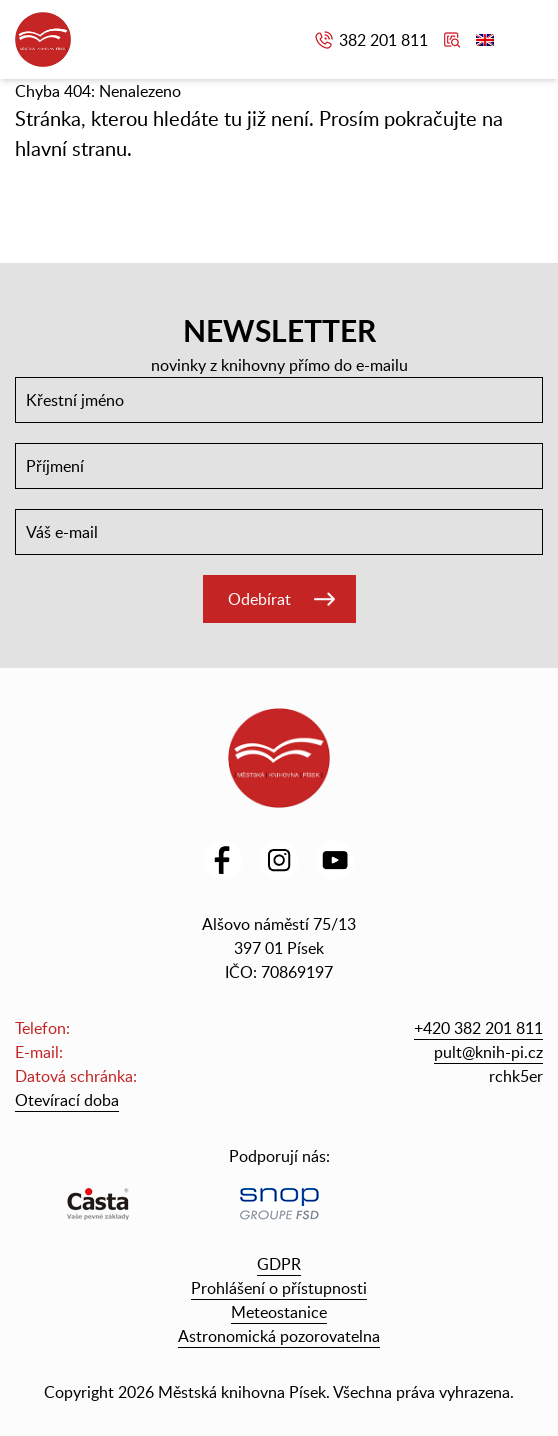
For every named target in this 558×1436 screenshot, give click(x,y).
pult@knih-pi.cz (488, 1052)
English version (485, 40)
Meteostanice (279, 1312)
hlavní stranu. (73, 148)
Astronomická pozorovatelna (279, 1336)
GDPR (279, 1264)
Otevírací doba (67, 1100)
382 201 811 (383, 40)
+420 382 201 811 (478, 1028)
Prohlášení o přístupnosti (279, 1288)
